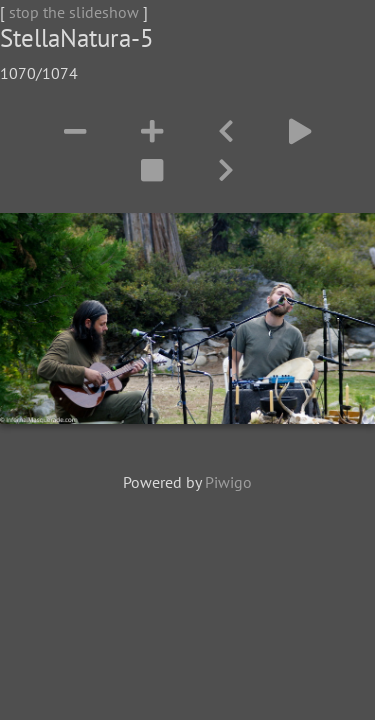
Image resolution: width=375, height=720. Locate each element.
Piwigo (228, 482)
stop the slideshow (74, 12)
